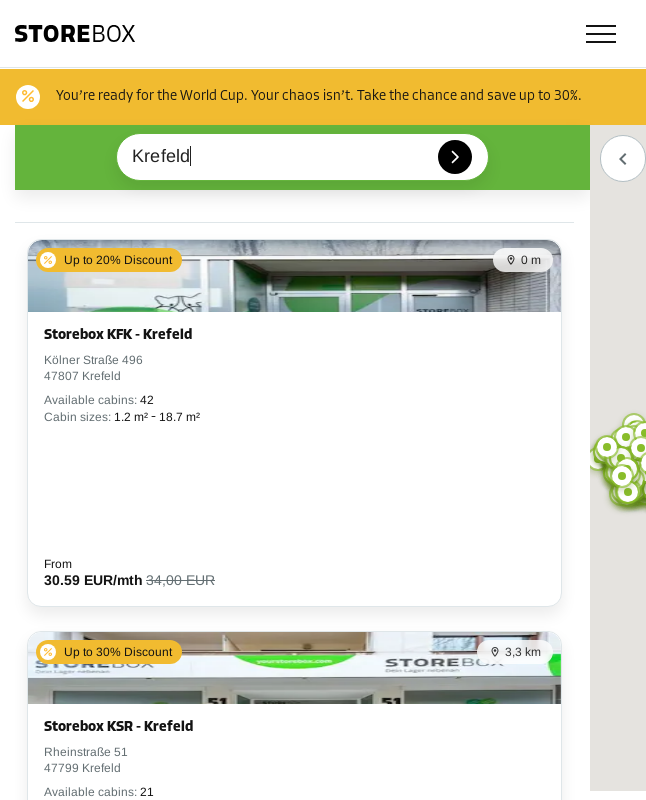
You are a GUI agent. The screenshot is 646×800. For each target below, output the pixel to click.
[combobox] (302, 157)
